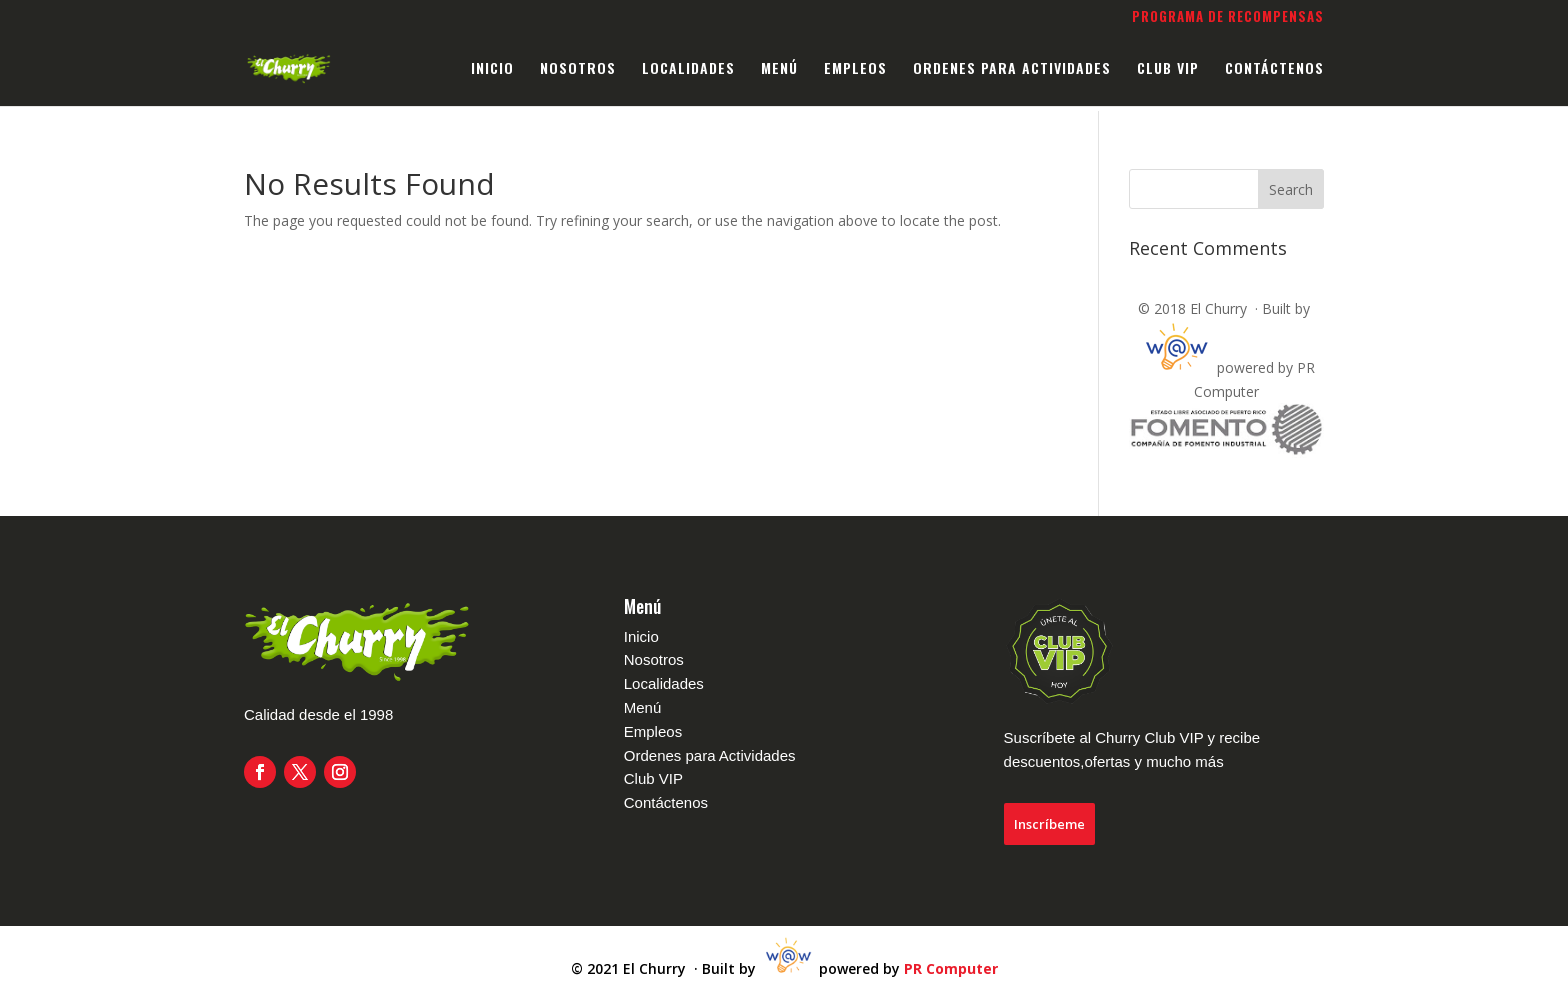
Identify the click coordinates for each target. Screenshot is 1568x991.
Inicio (641, 636)
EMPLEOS (855, 69)
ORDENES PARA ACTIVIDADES (1012, 69)
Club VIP (653, 778)
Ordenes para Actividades (710, 755)
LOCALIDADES (688, 69)
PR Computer (951, 969)
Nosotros (654, 659)
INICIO (492, 69)
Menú (643, 707)
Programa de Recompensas (1228, 18)
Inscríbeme (1049, 824)
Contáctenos (666, 802)
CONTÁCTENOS (1274, 69)
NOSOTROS (578, 69)
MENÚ (779, 69)
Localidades (664, 683)
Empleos (653, 731)
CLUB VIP (1168, 69)
